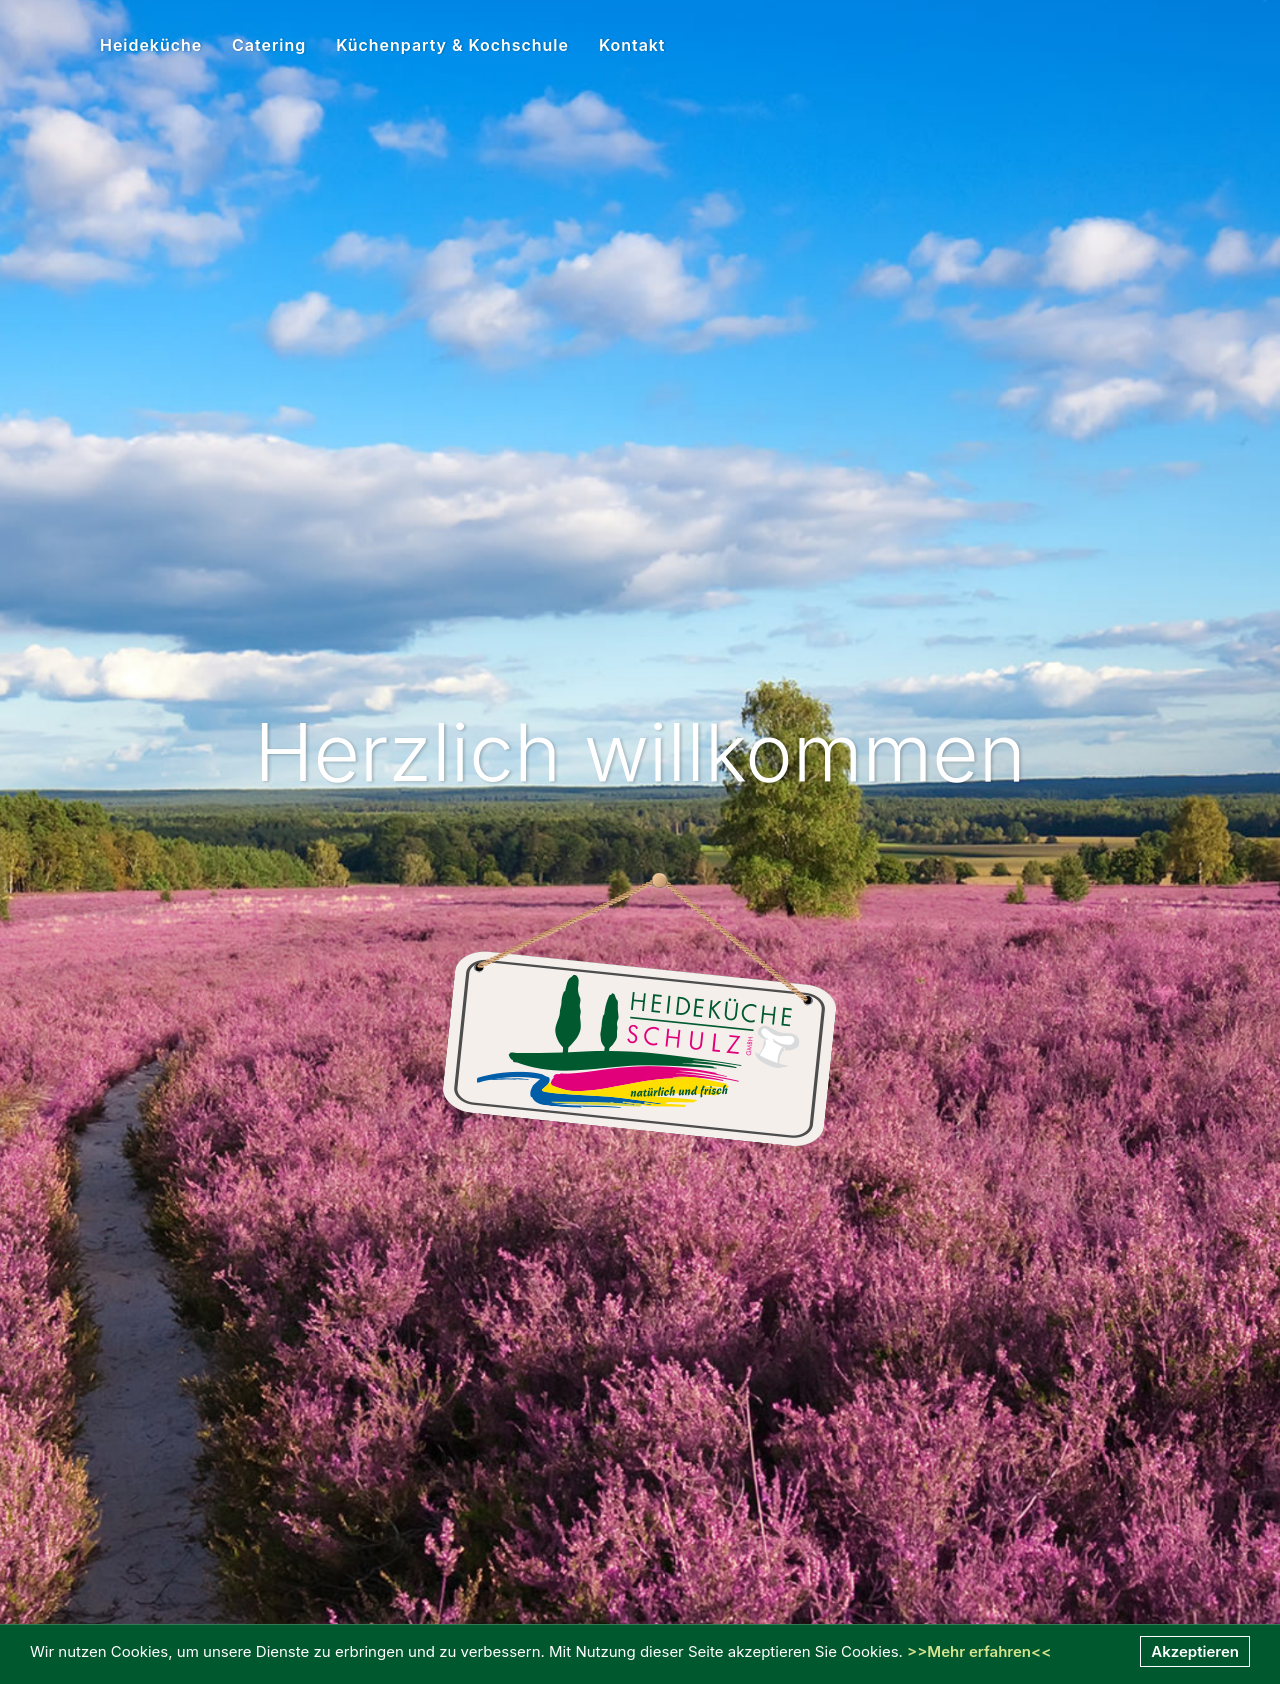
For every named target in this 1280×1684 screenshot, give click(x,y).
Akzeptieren (1195, 1651)
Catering (269, 45)
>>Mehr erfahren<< (979, 1651)
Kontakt (632, 45)
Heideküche (151, 45)
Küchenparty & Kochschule (452, 45)
